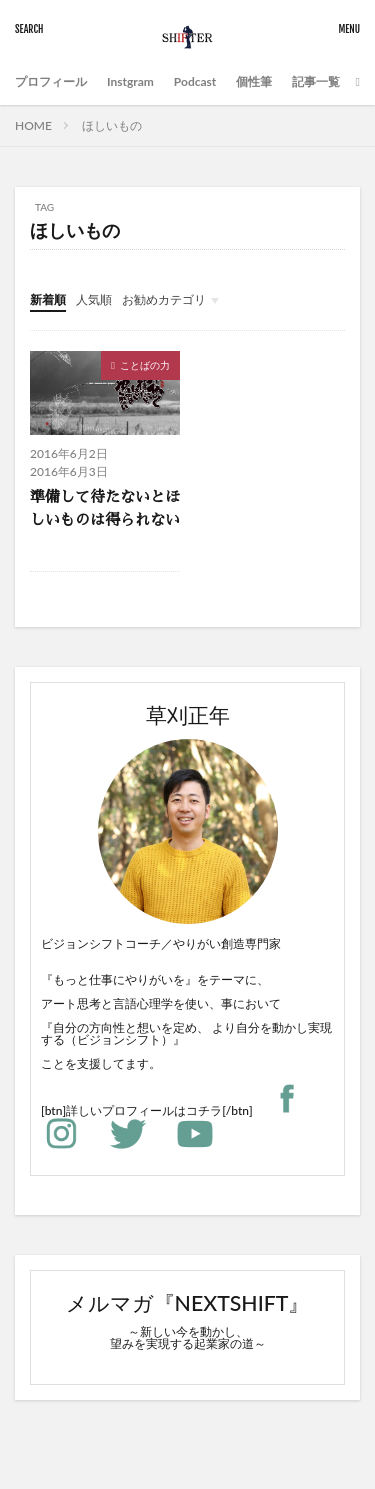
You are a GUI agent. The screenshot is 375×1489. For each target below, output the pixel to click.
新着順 (48, 299)
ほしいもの (112, 125)
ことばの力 (145, 365)
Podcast (195, 81)
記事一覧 (316, 81)
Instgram (130, 81)
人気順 (94, 299)
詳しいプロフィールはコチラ (144, 1110)
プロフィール (51, 81)
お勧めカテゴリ (164, 299)
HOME (33, 125)
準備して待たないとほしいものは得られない (105, 508)
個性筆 (254, 81)
